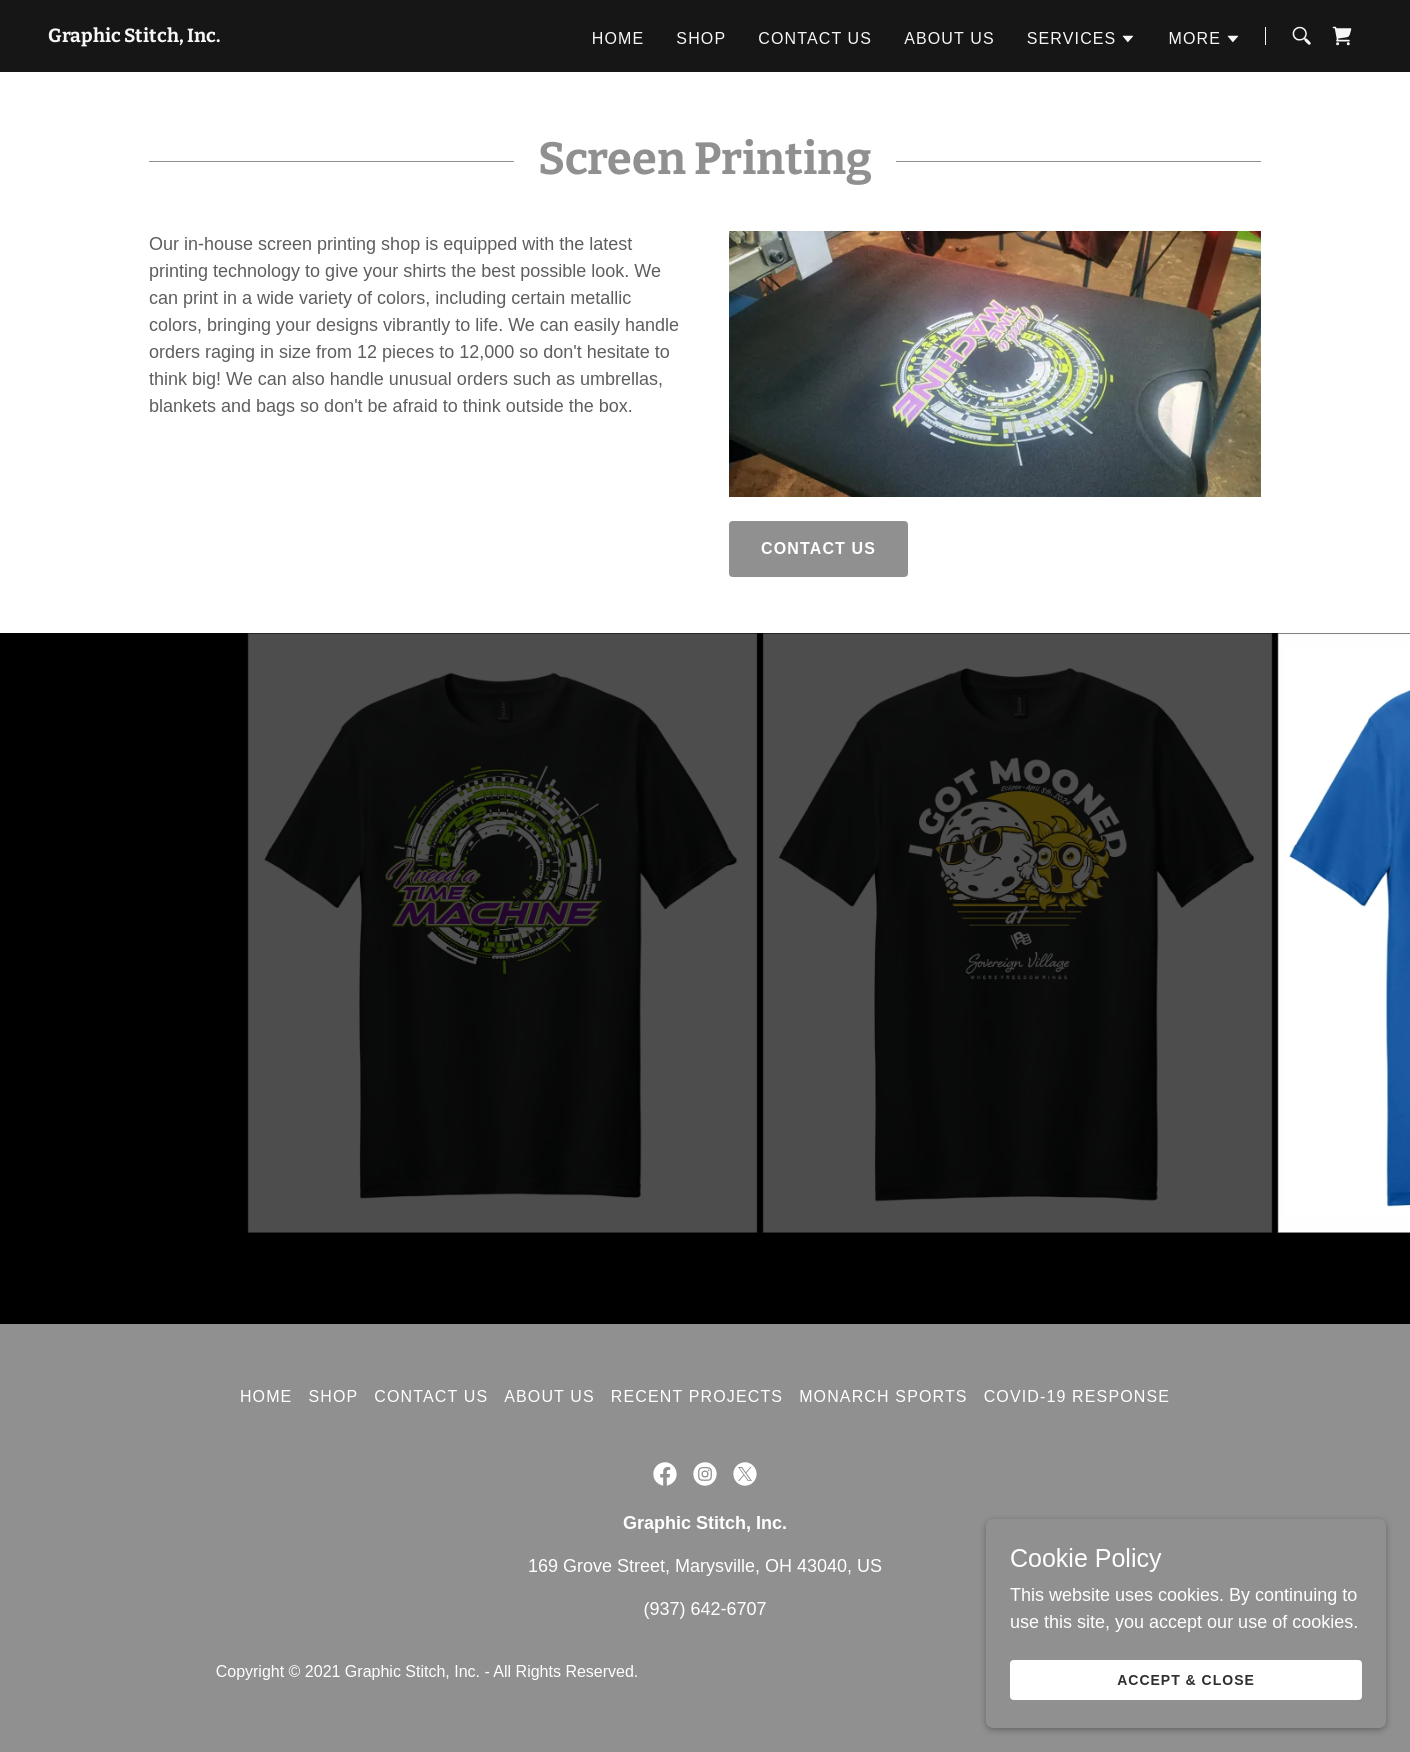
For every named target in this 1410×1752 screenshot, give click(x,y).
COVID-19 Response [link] (1077, 1396)
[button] (1082, 39)
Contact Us (818, 548)
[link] (134, 36)
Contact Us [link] (815, 38)
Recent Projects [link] (697, 1396)
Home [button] (266, 1396)
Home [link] (618, 38)
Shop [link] (701, 38)
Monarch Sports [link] (883, 1396)
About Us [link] (949, 38)
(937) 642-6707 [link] (704, 1609)
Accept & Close (1186, 1680)
